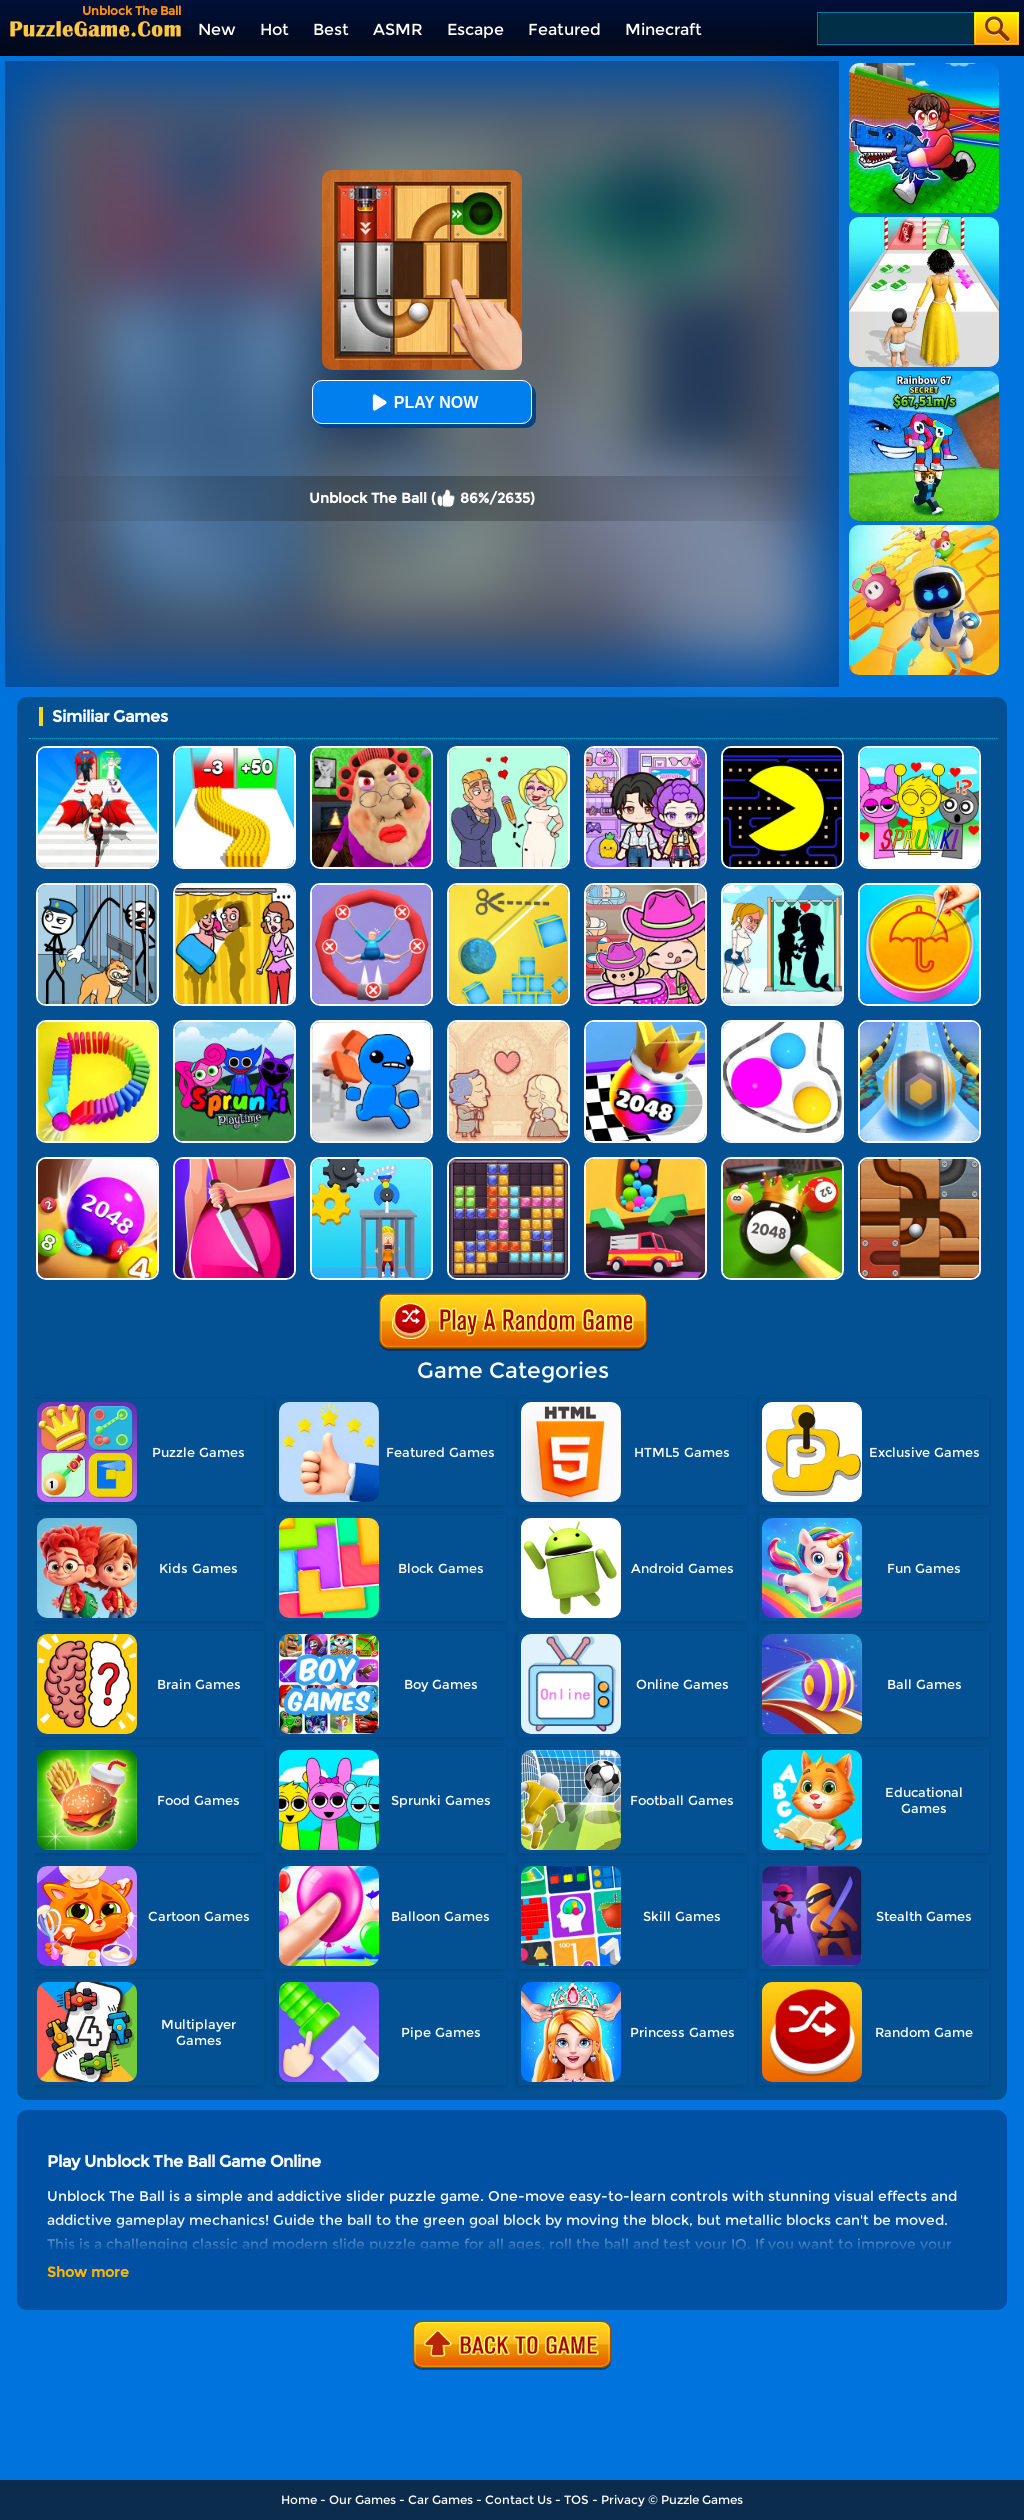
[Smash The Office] (371, 1027)
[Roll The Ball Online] (919, 1164)
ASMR (398, 29)
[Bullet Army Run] (234, 753)
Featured (564, 29)
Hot (274, 29)
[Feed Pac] (782, 753)
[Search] (894, 28)
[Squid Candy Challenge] (919, 890)
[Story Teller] (508, 1027)
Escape (475, 29)
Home (299, 2499)
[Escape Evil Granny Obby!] (371, 753)
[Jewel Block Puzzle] (508, 1164)
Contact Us (518, 2499)
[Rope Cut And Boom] (508, 890)
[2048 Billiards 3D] (782, 1164)
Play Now (422, 402)
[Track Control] (919, 1027)
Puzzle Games (702, 2499)
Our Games (362, 2499)
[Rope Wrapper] (782, 1027)
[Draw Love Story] (508, 753)
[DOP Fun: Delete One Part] (234, 890)
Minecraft (663, 29)
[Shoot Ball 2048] (645, 1027)
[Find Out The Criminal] (234, 1164)
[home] (95, 28)
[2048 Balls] (97, 1164)
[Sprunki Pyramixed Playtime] (234, 1027)
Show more (88, 2272)
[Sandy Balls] (645, 1164)
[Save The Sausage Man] (371, 890)
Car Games (440, 2499)
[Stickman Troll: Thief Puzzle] (97, 890)
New (217, 29)
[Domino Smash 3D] (97, 1027)
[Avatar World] (645, 890)
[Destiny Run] (97, 753)
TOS (576, 2499)
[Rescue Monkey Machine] (371, 1164)
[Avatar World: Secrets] (645, 753)
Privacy (623, 2499)
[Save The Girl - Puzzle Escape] (782, 890)
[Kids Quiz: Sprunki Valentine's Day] (919, 753)
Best (331, 29)
